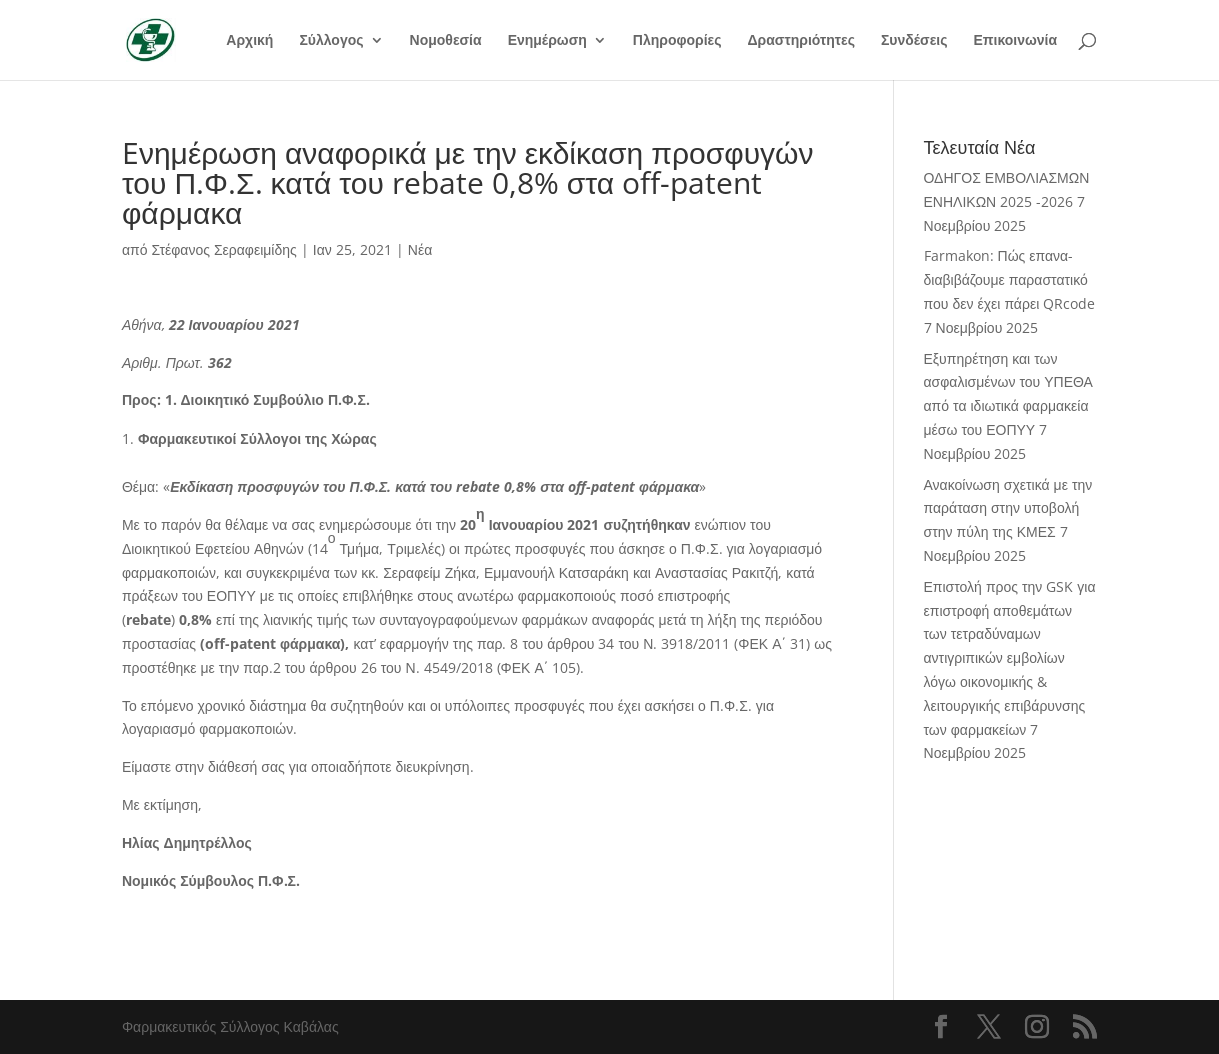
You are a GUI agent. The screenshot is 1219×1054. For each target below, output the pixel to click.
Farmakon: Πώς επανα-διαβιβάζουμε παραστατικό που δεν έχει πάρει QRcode (1010, 279)
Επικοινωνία (1015, 41)
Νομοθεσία (446, 41)
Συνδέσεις (914, 41)
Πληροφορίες (677, 41)
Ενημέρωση (547, 41)
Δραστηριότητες (801, 41)
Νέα (420, 249)
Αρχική (249, 41)
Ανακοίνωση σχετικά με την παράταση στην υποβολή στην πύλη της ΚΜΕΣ (1008, 508)
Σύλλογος (331, 41)
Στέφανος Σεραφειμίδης (223, 249)
